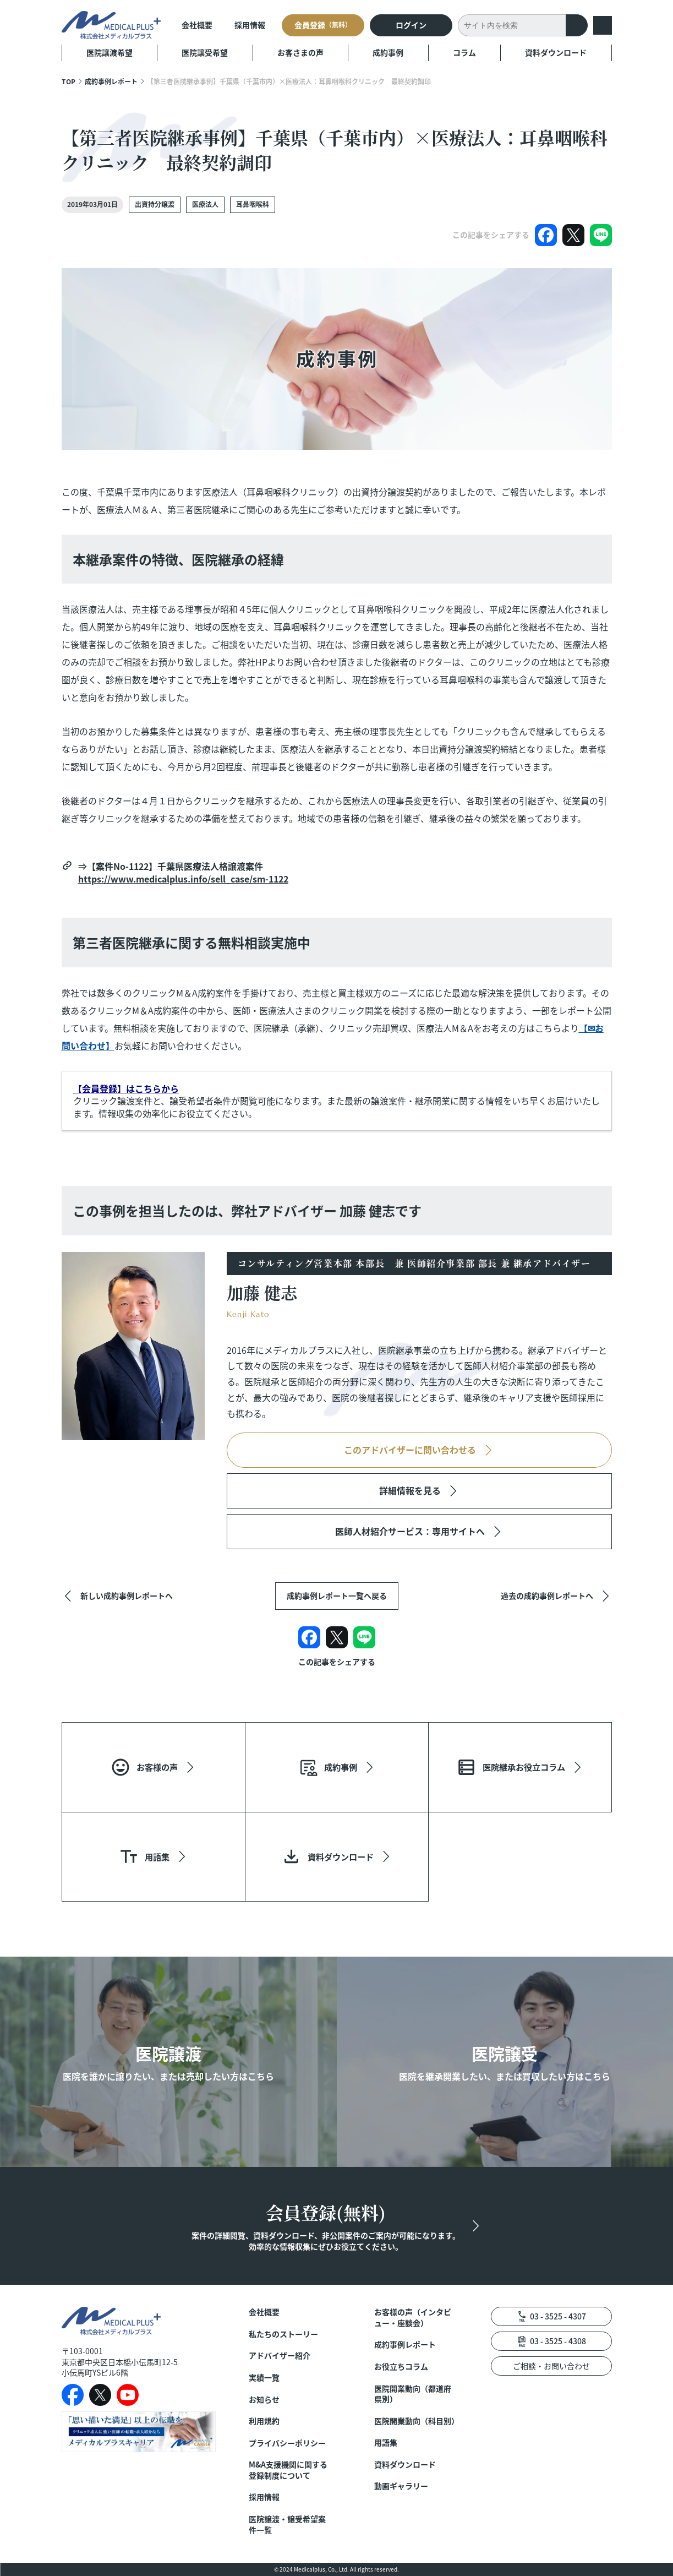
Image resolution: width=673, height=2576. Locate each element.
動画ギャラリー (401, 2486)
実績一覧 (264, 2377)
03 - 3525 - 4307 (558, 2316)
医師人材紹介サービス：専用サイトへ (410, 1531)
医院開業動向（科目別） (416, 2421)
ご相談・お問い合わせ (551, 2365)
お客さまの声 (300, 52)
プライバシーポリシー (287, 2443)
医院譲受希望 (205, 52)
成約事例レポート (111, 81)
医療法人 (205, 204)
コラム (464, 52)
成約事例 (388, 52)
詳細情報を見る (410, 1490)
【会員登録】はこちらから (126, 1088)
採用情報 (249, 24)
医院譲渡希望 (109, 52)
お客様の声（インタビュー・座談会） (412, 2317)
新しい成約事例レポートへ (126, 1595)
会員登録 (323, 24)
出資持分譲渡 (154, 204)
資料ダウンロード (556, 52)
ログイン (411, 24)
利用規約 (264, 2421)
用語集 (385, 2442)
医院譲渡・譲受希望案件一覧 (287, 2524)
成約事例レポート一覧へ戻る (337, 1595)
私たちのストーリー (283, 2334)
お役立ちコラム (401, 2366)
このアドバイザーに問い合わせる (410, 1449)
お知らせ (264, 2399)
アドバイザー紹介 (279, 2355)
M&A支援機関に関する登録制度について (288, 2470)
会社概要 (197, 24)
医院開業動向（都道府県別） (412, 2394)
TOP (68, 81)
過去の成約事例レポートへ (547, 1595)
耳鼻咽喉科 (252, 204)
